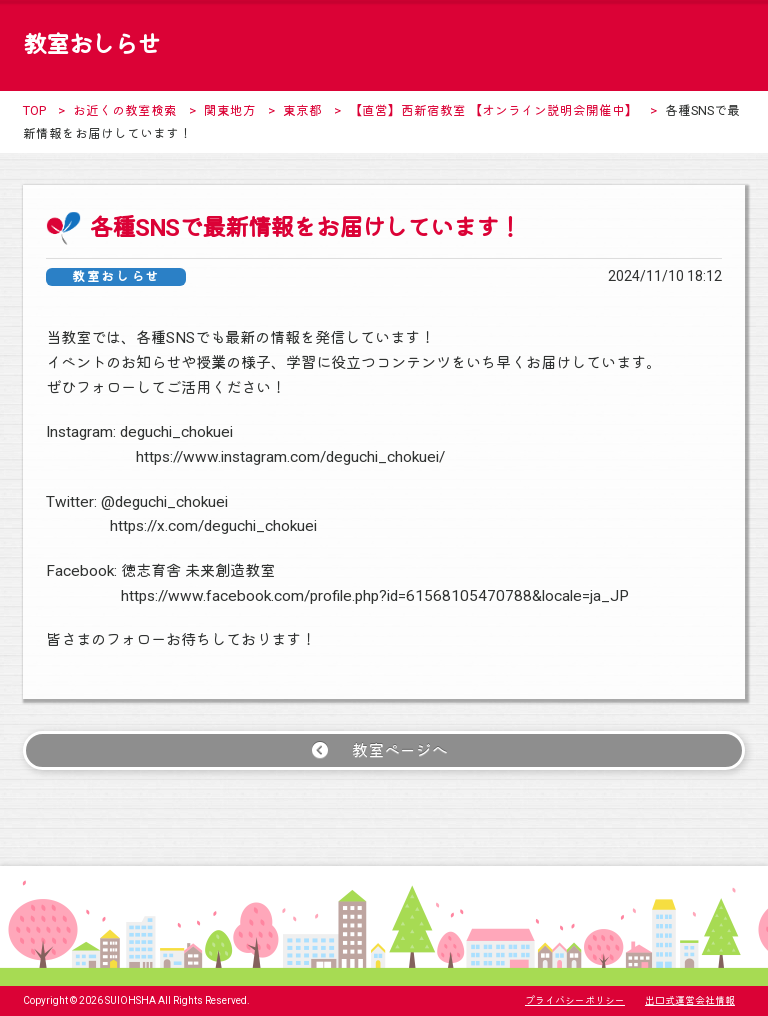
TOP (34, 110)
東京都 (302, 110)
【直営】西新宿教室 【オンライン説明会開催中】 (493, 110)
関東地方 (230, 110)
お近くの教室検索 (125, 110)
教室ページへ (400, 750)
